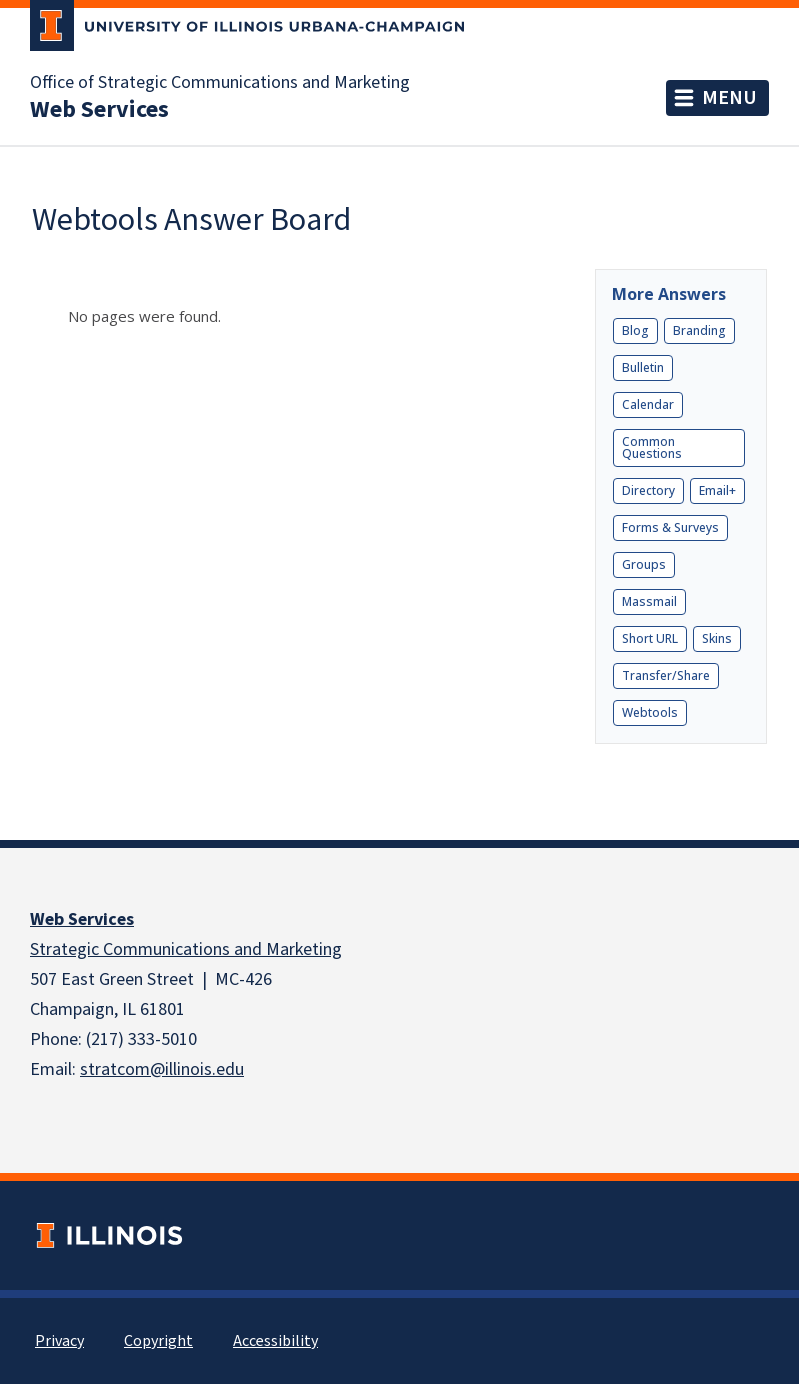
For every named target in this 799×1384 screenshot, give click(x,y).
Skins (717, 638)
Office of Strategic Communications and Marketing (220, 83)
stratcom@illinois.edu (162, 1069)
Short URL (650, 638)
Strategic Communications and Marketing (186, 949)
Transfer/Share (666, 675)
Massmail (649, 601)
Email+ (717, 490)
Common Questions (652, 447)
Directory (648, 490)
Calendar (648, 404)
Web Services (82, 919)
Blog (635, 330)
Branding (699, 330)
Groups (644, 564)
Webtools (650, 712)
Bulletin (643, 367)
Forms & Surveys (670, 527)
